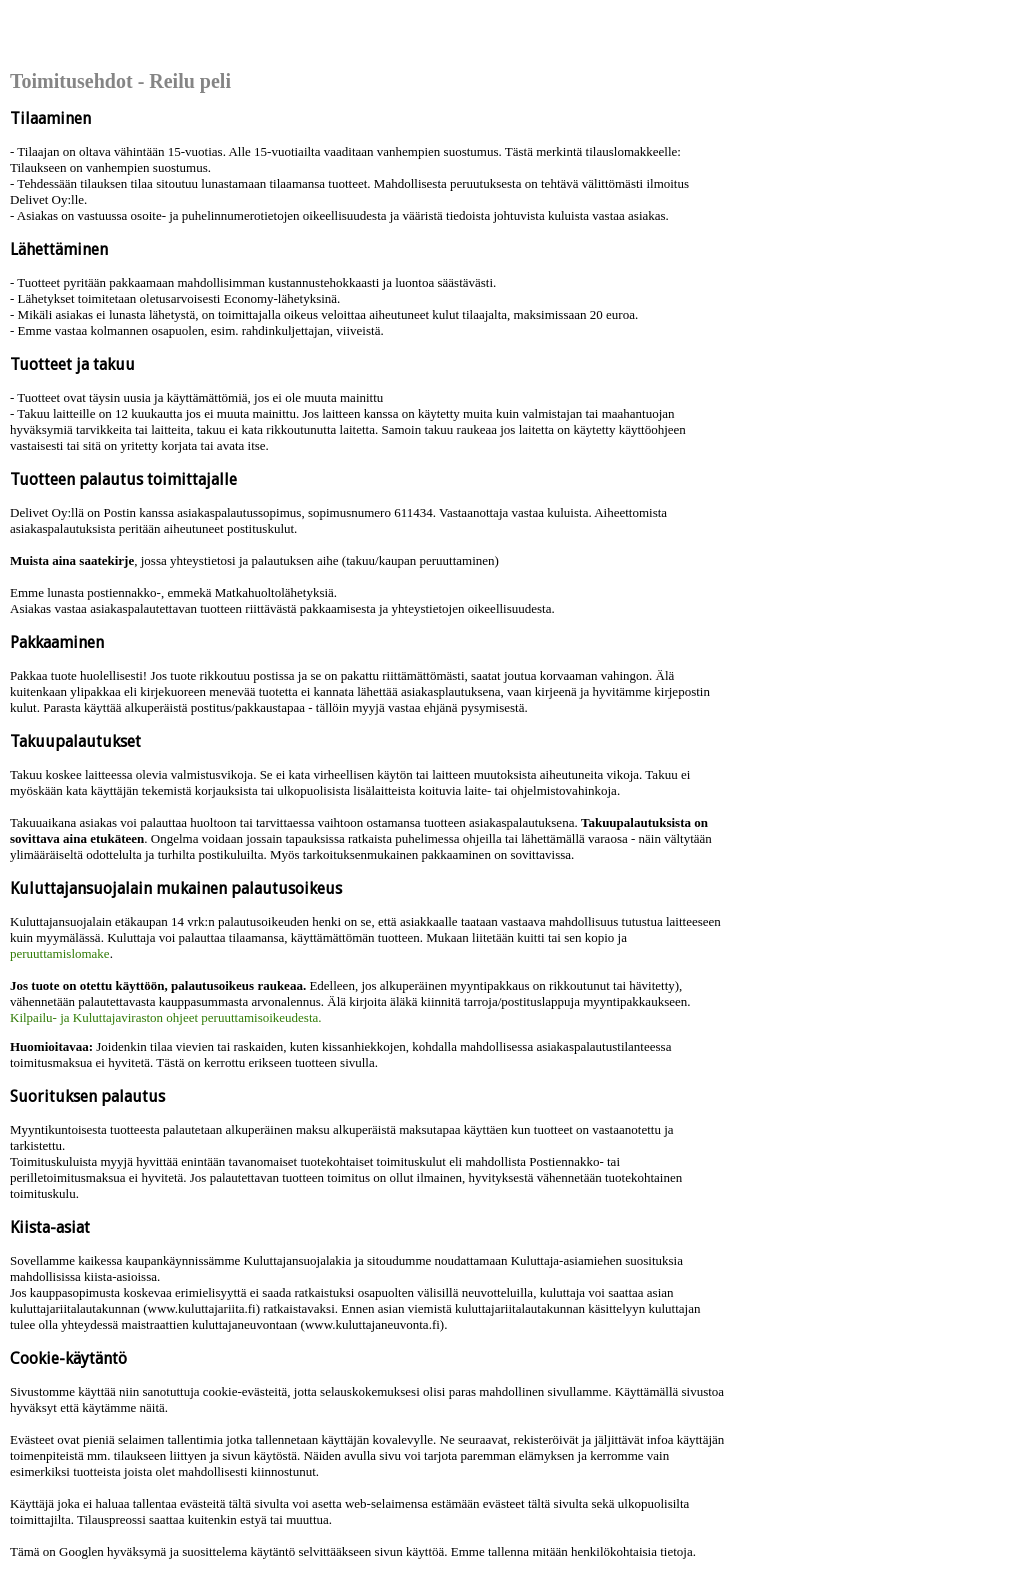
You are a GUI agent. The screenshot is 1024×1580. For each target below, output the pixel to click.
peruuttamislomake (60, 953)
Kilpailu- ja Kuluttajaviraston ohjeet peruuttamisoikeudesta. (166, 1017)
